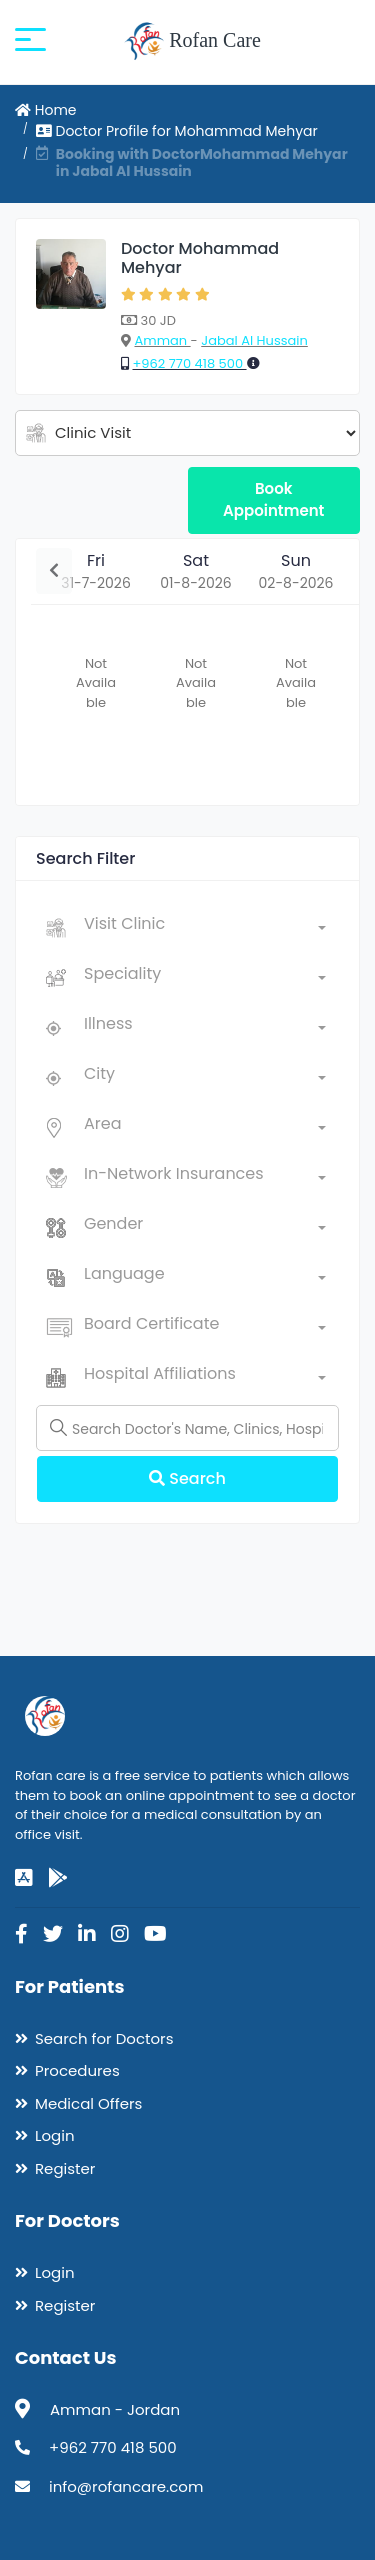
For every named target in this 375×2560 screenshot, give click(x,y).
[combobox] (205, 928)
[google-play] (58, 1878)
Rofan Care (192, 42)
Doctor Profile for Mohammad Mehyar (177, 131)
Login (55, 2135)
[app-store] (24, 1878)
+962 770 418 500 (189, 363)
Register (65, 2168)
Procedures (77, 2070)
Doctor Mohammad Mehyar (200, 258)
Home (46, 110)
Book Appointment (273, 500)
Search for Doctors (104, 2038)
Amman (162, 340)
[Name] (187, 1428)
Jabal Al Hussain (254, 340)
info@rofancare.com (126, 2486)
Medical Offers (88, 2103)
